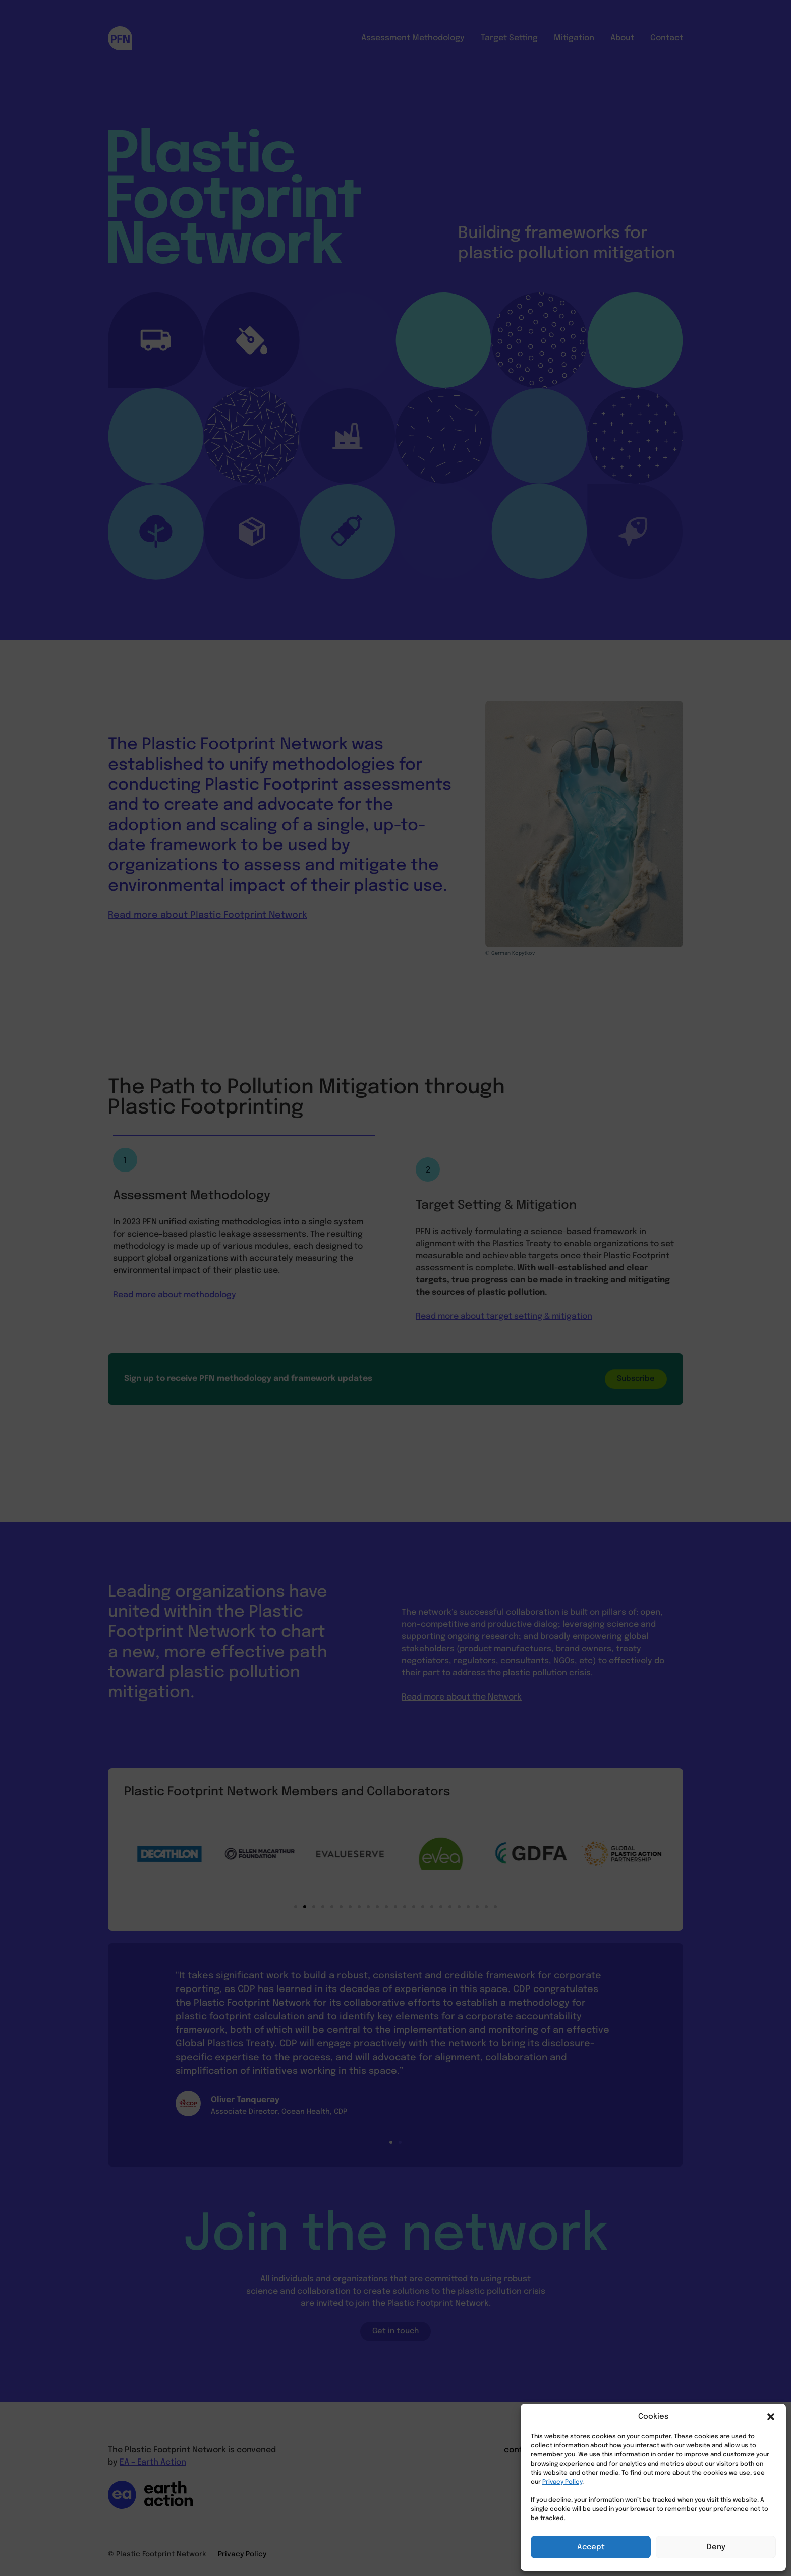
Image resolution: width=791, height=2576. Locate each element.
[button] (771, 2417)
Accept (591, 2547)
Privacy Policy (562, 2482)
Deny (716, 2547)
